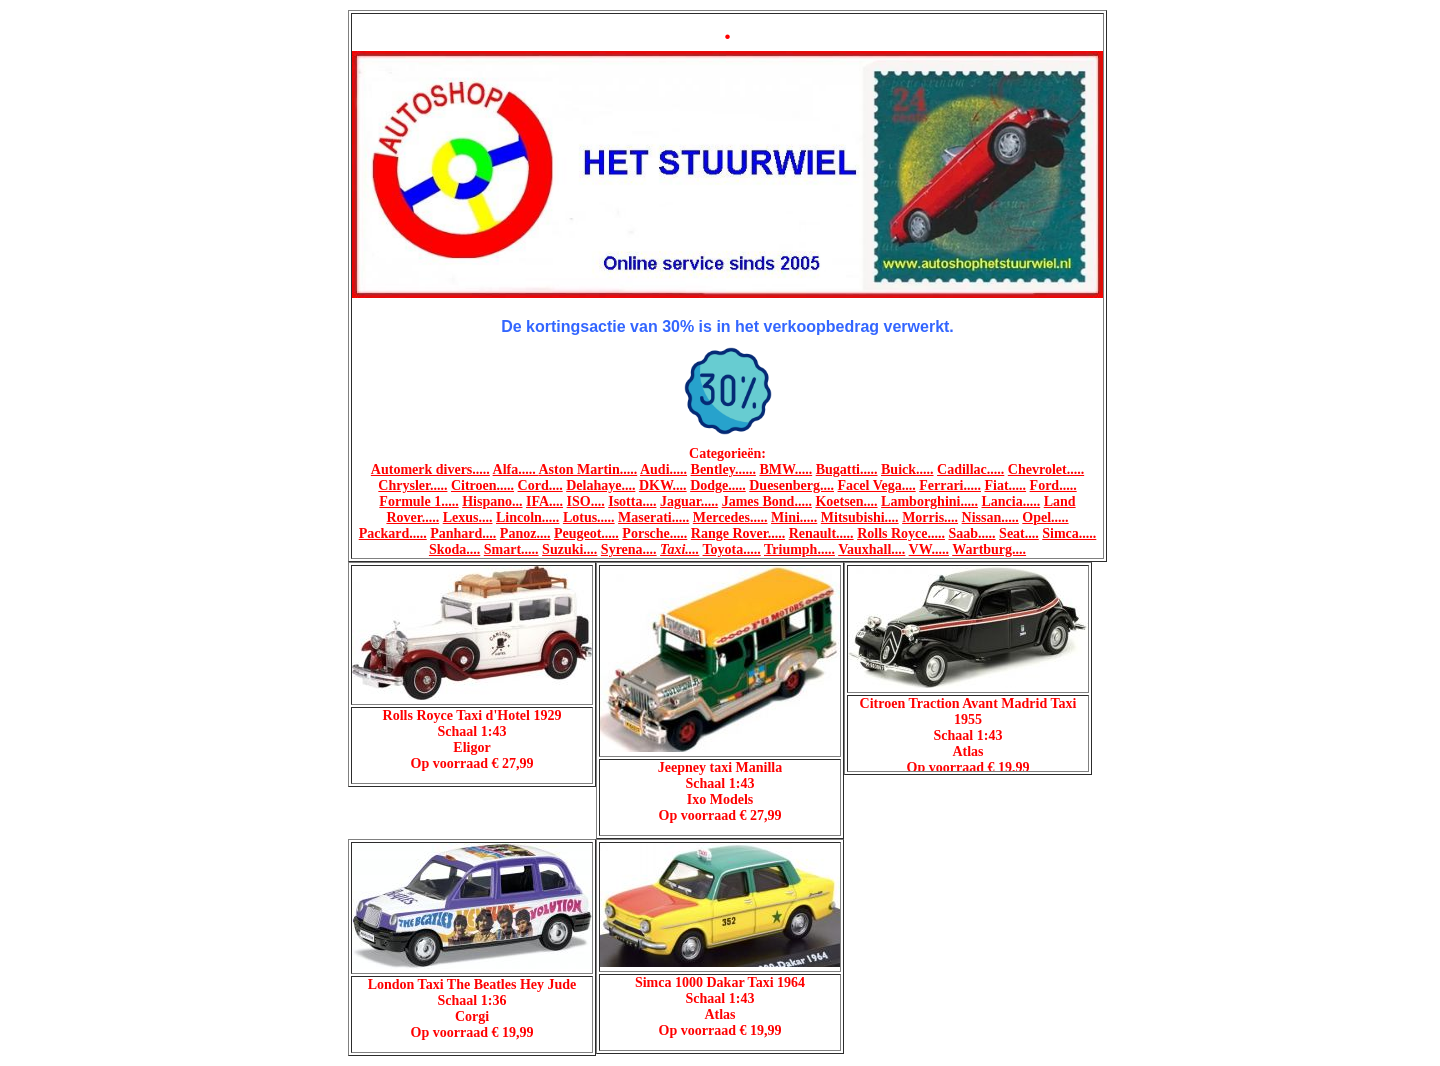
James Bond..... (767, 501)
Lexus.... (468, 517)
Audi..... (663, 469)
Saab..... (972, 533)
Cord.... (540, 485)
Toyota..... (732, 549)
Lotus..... (589, 517)
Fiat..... (1005, 485)
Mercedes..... (730, 517)
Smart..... (511, 549)
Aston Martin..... (587, 469)
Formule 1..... (418, 501)
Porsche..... (654, 533)
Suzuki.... (569, 549)
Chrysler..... (412, 485)
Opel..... (1045, 517)
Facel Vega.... (877, 485)
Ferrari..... (950, 485)
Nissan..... (990, 517)
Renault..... (821, 533)
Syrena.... (629, 549)
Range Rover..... (738, 533)
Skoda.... (454, 549)
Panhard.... (463, 533)
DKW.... (663, 485)
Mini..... (794, 517)
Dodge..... (718, 485)
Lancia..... (1010, 501)
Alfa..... (516, 469)
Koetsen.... (846, 501)
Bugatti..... (847, 469)
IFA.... (544, 501)
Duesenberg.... (791, 485)
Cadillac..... (970, 469)
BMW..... (785, 469)
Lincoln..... (527, 517)
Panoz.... (525, 533)
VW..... (929, 549)
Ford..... (1053, 485)
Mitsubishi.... (860, 517)
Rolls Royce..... (901, 533)
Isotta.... (632, 501)
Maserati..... (653, 517)
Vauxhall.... (871, 549)
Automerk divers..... (430, 469)
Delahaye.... (600, 485)
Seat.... (1019, 533)
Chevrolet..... (1046, 469)
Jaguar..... (689, 501)
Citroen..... (482, 485)
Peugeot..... (586, 533)
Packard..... (393, 533)
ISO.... (586, 501)
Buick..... (907, 469)
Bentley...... (723, 469)
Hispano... (492, 501)
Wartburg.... (989, 549)
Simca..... (1069, 533)
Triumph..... (799, 549)
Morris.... (930, 517)
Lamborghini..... (929, 501)
